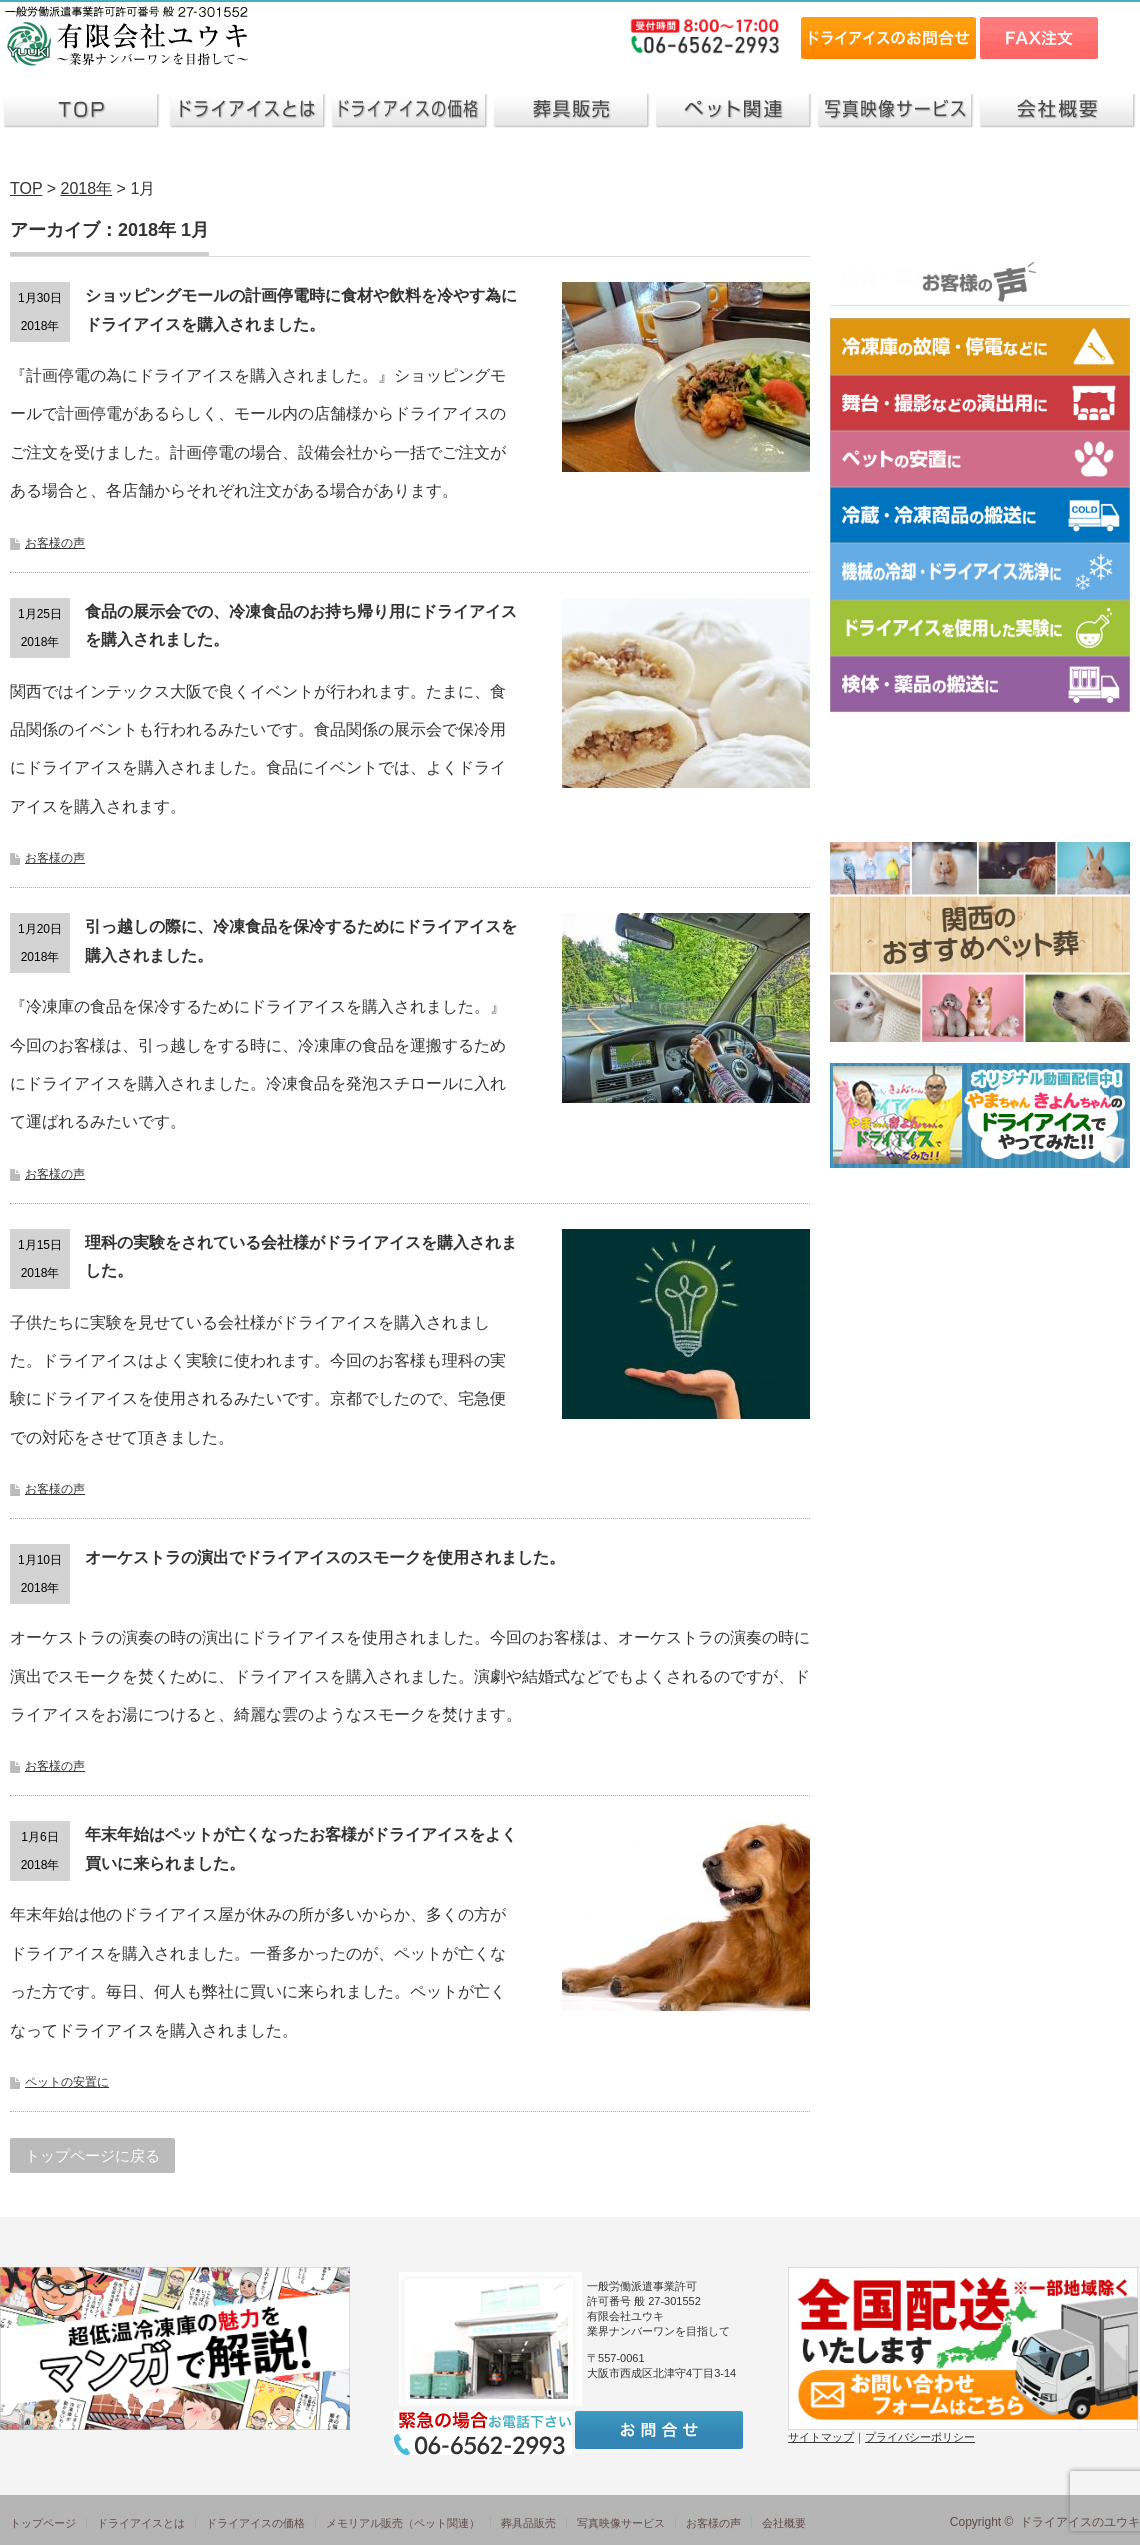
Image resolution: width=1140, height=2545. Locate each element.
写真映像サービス (621, 2523)
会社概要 (784, 2523)
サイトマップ (821, 2437)
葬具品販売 (528, 2523)
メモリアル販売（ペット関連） (403, 2523)
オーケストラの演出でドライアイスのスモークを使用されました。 (325, 1557)
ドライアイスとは (141, 2523)
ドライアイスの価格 (255, 2523)
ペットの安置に (67, 2082)
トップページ (43, 2523)
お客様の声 (55, 543)
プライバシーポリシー (920, 2437)
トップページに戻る (92, 2155)
